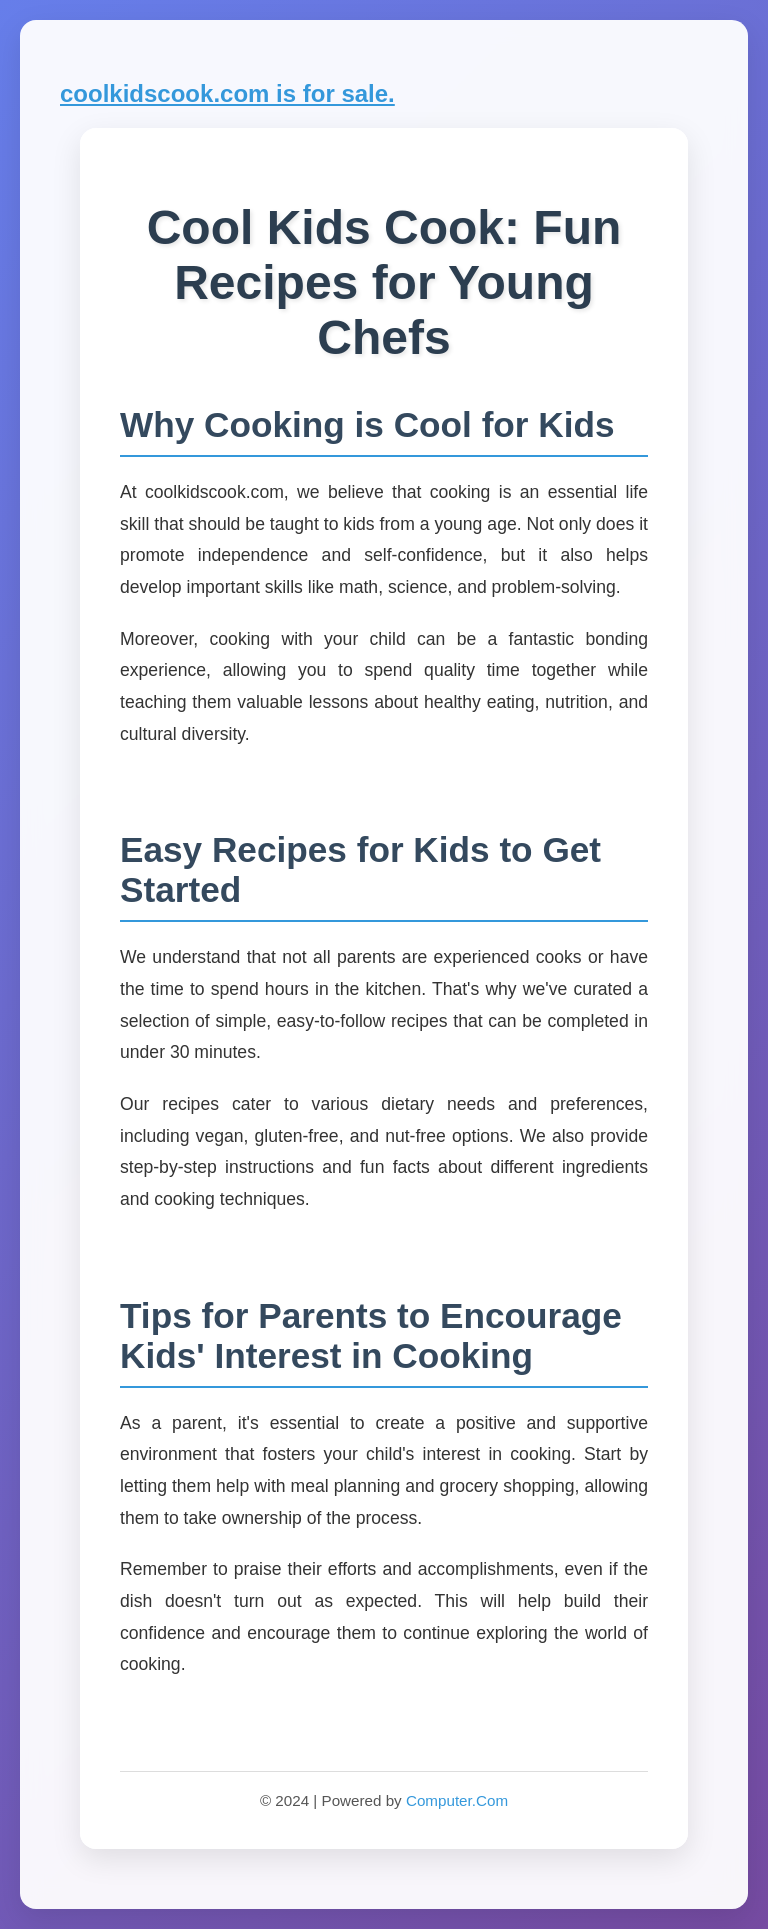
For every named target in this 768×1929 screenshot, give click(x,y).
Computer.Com (457, 1800)
